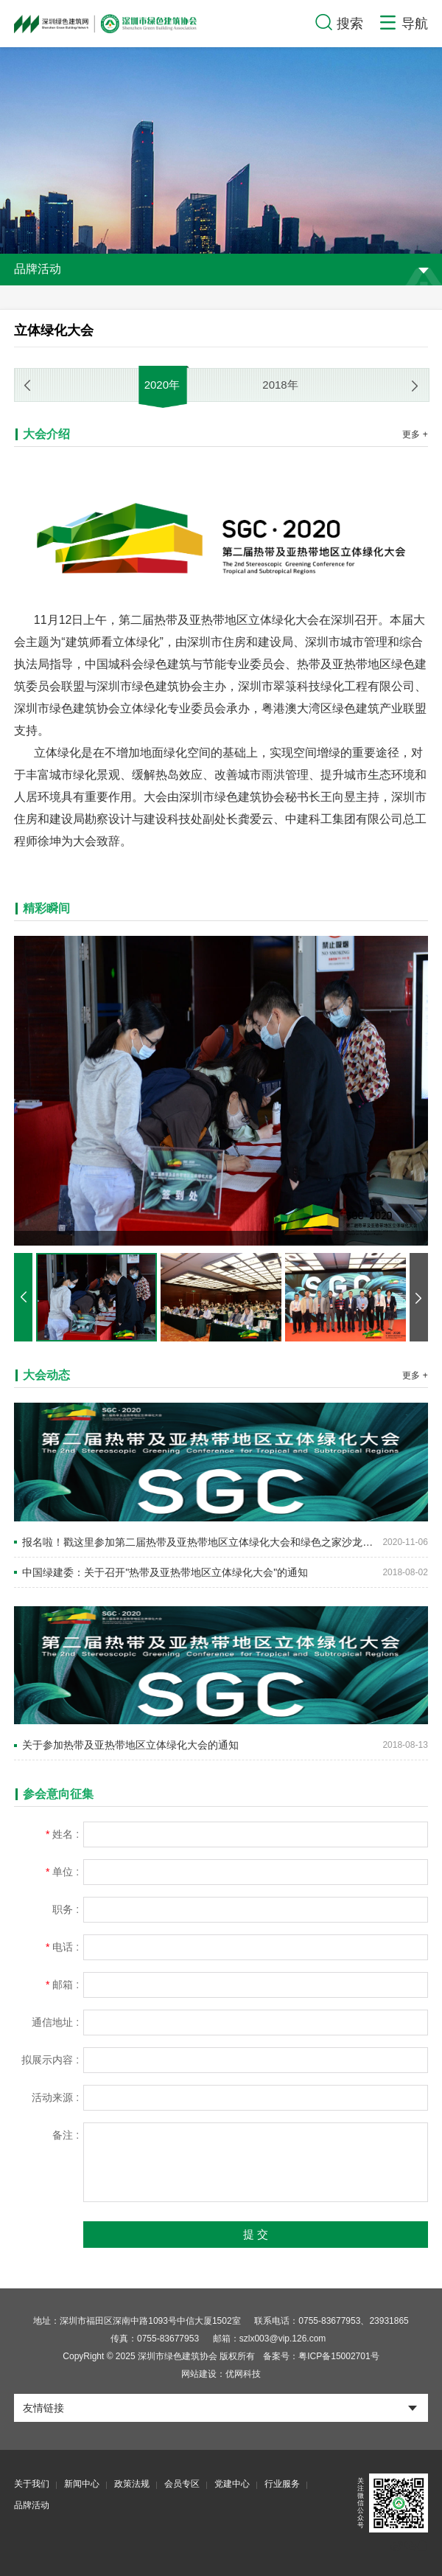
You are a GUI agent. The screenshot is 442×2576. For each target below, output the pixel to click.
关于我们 (31, 2484)
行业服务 (282, 2484)
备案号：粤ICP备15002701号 (321, 2356)
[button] (414, 386)
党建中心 (232, 2484)
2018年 (280, 384)
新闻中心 (81, 2484)
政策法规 (132, 2484)
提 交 (255, 2234)
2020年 (162, 384)
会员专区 (182, 2484)
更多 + (414, 434)
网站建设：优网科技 (221, 2374)
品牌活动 (31, 2505)
